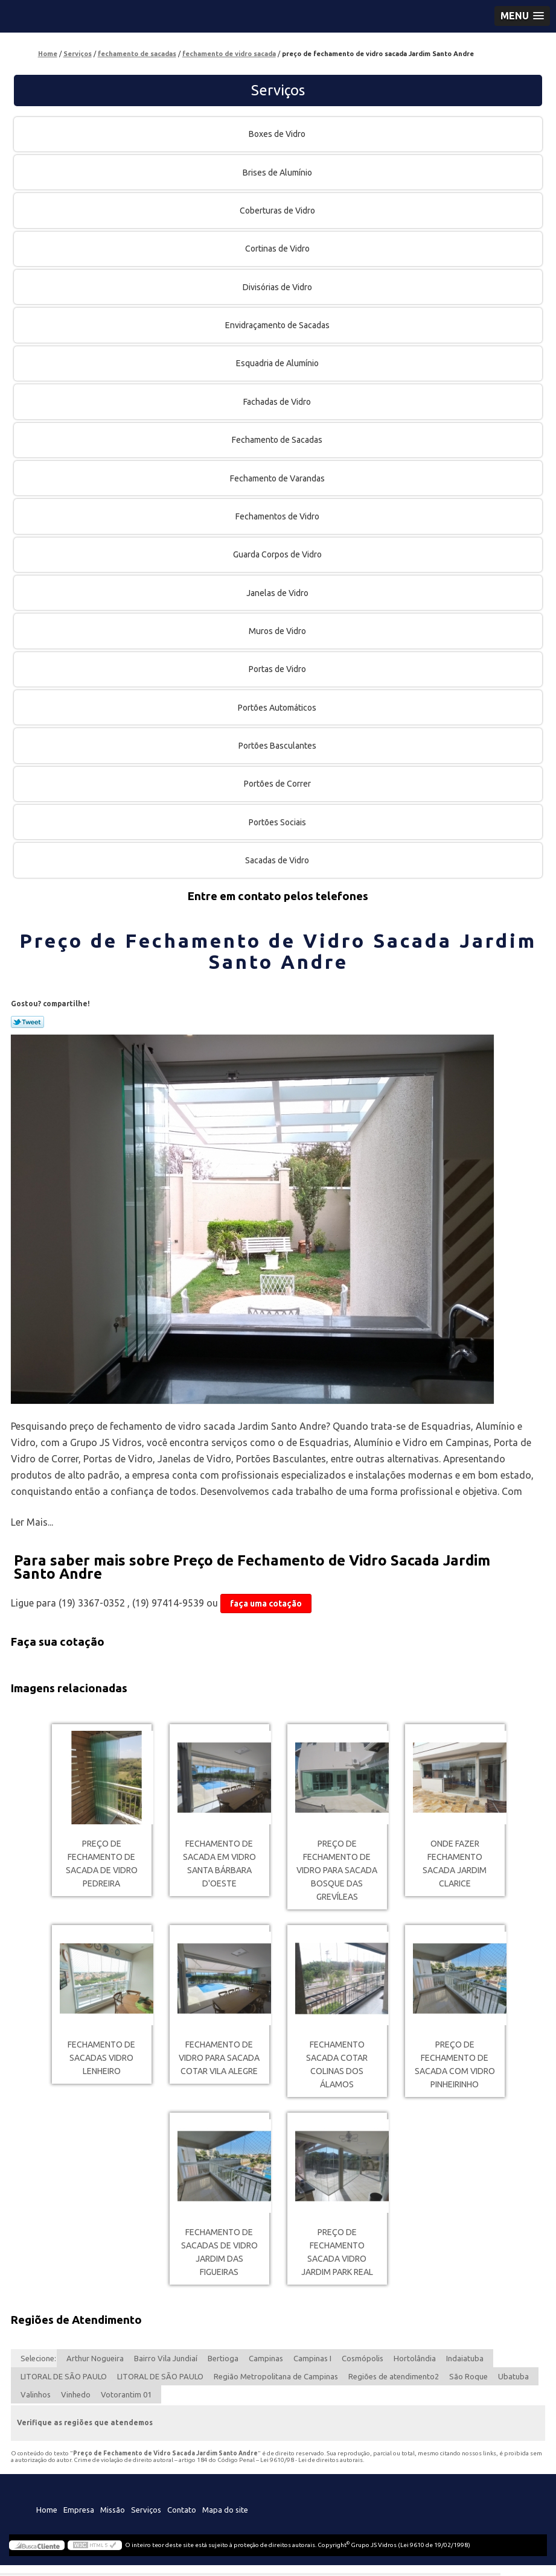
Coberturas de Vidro (278, 210)
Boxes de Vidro (278, 134)
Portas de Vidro (278, 669)
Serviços (278, 90)
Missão (112, 2509)
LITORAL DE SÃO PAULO (64, 2376)
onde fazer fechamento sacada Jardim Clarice (455, 1863)
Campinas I (312, 2358)
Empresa (78, 2509)
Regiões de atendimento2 (393, 2376)
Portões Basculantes (278, 745)
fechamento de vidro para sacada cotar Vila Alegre (219, 2058)
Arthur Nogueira (95, 2358)
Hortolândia (415, 2358)
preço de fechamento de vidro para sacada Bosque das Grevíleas (336, 1870)
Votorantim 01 (126, 2394)
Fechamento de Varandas (278, 478)
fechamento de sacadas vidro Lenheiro (101, 2058)
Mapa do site (225, 2509)
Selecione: (38, 2358)
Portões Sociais (278, 822)
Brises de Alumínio (278, 172)
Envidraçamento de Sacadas (278, 325)
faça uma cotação (266, 1603)
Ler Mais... (32, 1522)
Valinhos (36, 2394)
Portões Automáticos (278, 707)
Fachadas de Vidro (278, 402)
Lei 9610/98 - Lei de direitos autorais (311, 2460)
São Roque (468, 2376)
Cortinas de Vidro (278, 248)
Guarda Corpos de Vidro (278, 554)
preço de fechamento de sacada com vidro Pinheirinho (455, 2064)
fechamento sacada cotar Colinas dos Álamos (337, 2064)
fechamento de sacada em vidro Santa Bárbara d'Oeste (219, 1863)
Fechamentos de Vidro (278, 516)
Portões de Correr (278, 783)
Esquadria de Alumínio (278, 363)
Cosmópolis (362, 2358)
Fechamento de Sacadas (278, 440)
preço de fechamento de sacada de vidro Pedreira (102, 1863)
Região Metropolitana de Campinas (276, 2376)
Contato (181, 2509)
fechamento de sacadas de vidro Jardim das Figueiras (219, 2252)
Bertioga (223, 2358)
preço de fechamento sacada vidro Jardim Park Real (337, 2252)
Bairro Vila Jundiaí (165, 2358)
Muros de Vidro (278, 631)
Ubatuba (513, 2376)
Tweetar (27, 1022)
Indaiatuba (465, 2358)
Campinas (266, 2358)
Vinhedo (76, 2394)
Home (46, 2509)
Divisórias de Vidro (278, 287)
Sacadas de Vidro (278, 860)
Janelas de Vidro (278, 593)
